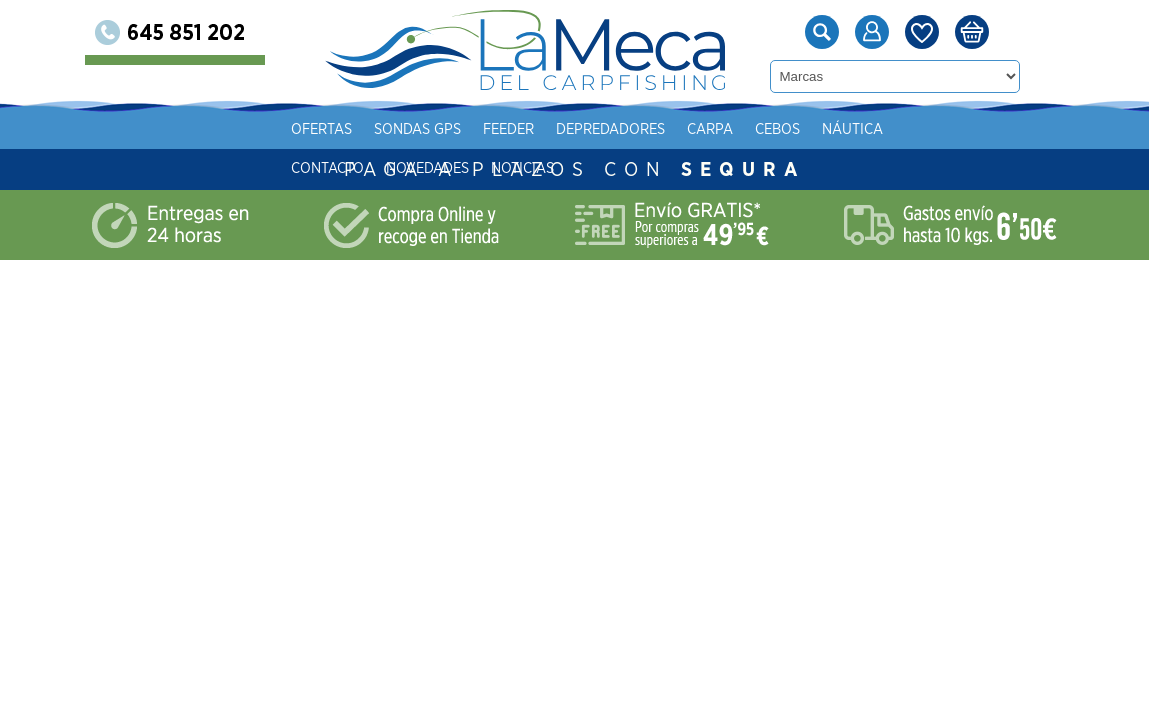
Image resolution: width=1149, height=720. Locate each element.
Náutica (852, 129)
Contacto (327, 168)
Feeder (508, 129)
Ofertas (321, 129)
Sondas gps (417, 129)
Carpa (710, 129)
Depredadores (610, 129)
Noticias (522, 168)
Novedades (427, 168)
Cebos (777, 129)
